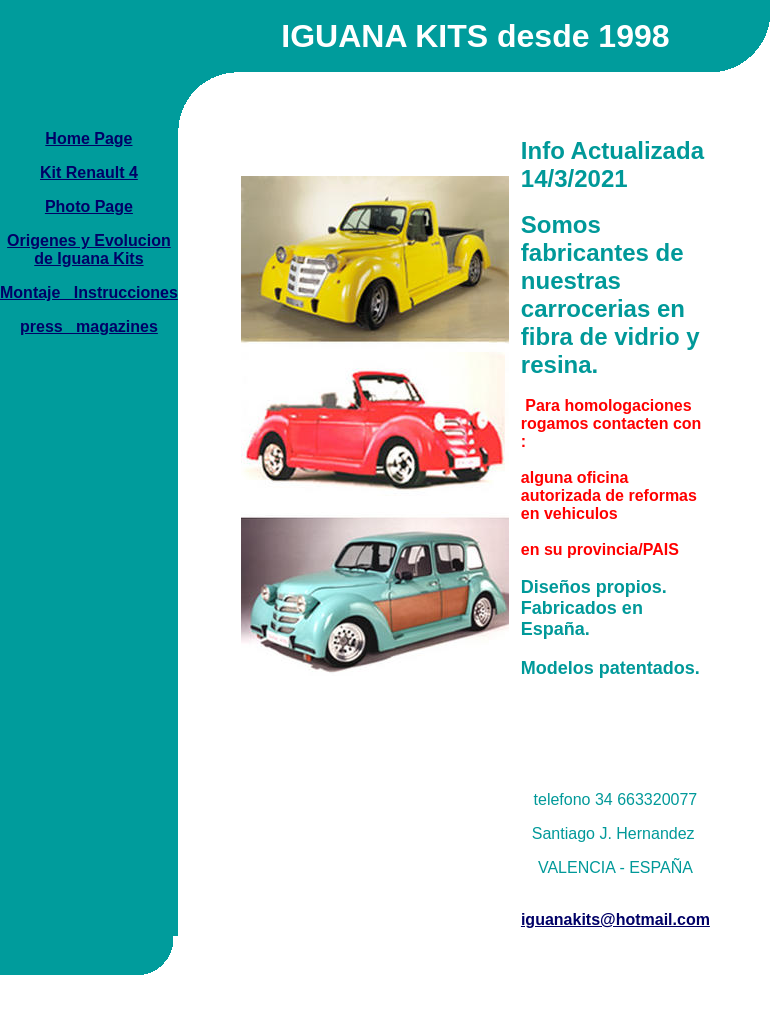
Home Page (88, 138)
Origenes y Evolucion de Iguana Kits (89, 249)
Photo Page (89, 206)
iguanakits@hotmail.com (615, 919)
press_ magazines (89, 326)
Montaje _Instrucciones (89, 292)
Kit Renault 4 (89, 172)
